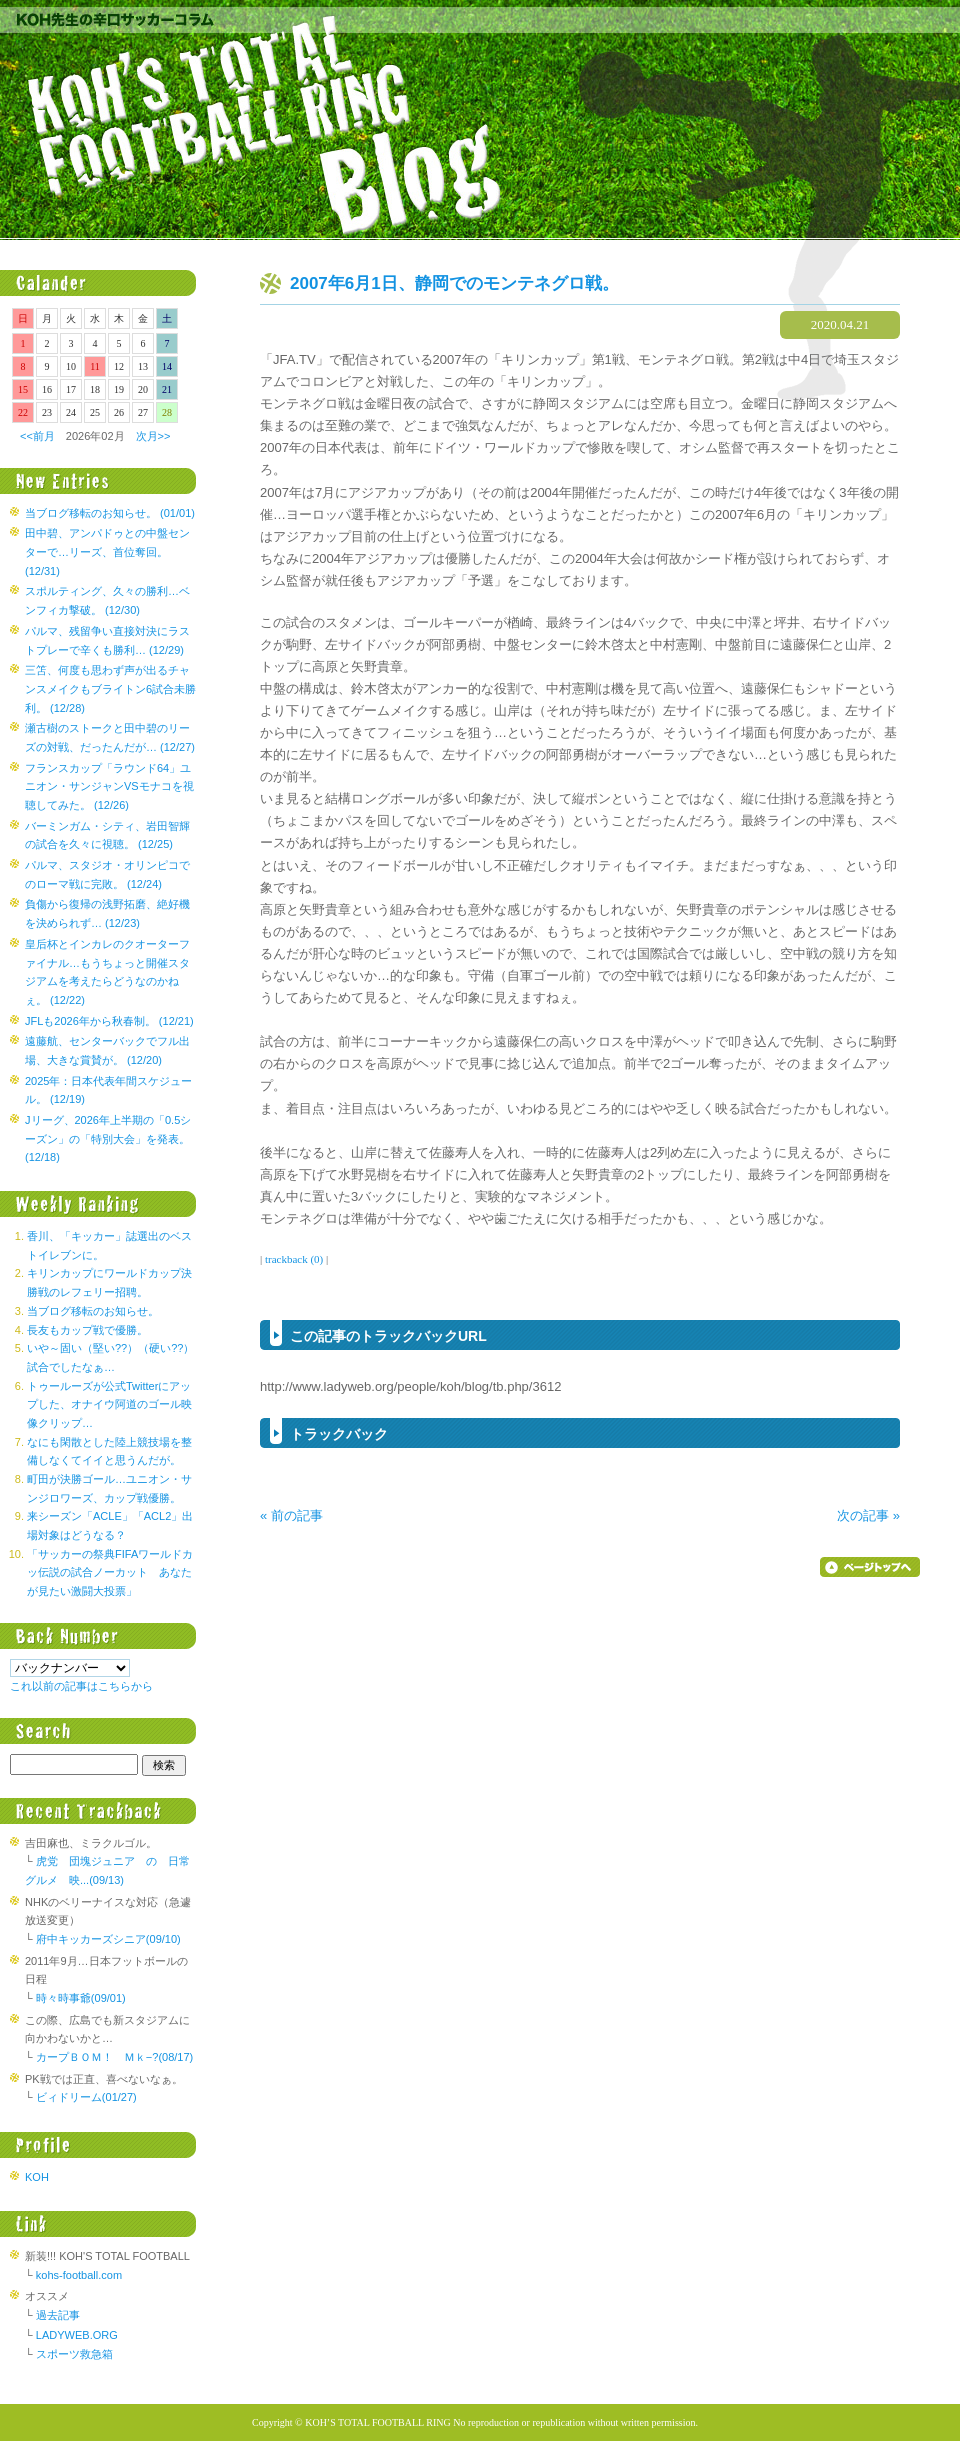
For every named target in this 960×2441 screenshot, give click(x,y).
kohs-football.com (79, 2275)
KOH (37, 2177)
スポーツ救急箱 (74, 2354)
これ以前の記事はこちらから (81, 1686)
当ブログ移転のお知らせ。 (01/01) (110, 513)
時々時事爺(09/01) (81, 1998)
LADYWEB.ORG (77, 2335)
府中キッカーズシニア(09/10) (108, 1939)
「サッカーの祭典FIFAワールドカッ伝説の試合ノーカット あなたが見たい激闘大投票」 (110, 1572)
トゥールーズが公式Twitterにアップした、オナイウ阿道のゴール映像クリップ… (109, 1404)
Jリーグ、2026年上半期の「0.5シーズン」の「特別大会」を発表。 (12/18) (108, 1138)
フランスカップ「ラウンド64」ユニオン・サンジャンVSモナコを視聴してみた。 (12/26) (109, 786)
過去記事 (58, 2315)
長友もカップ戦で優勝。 (87, 1330)
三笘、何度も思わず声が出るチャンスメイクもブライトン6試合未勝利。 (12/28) (110, 688)
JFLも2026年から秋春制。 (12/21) (109, 1021)
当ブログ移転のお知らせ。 (93, 1311)
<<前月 (37, 436)
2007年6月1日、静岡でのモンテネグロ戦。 (454, 283)
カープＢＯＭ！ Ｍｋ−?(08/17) (114, 2057)
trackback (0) (294, 1259)
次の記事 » (868, 1515)
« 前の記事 (291, 1515)
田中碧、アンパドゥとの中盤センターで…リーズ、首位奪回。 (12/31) (107, 551)
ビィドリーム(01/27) (86, 2097)
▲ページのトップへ (870, 1567)
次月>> (153, 436)
